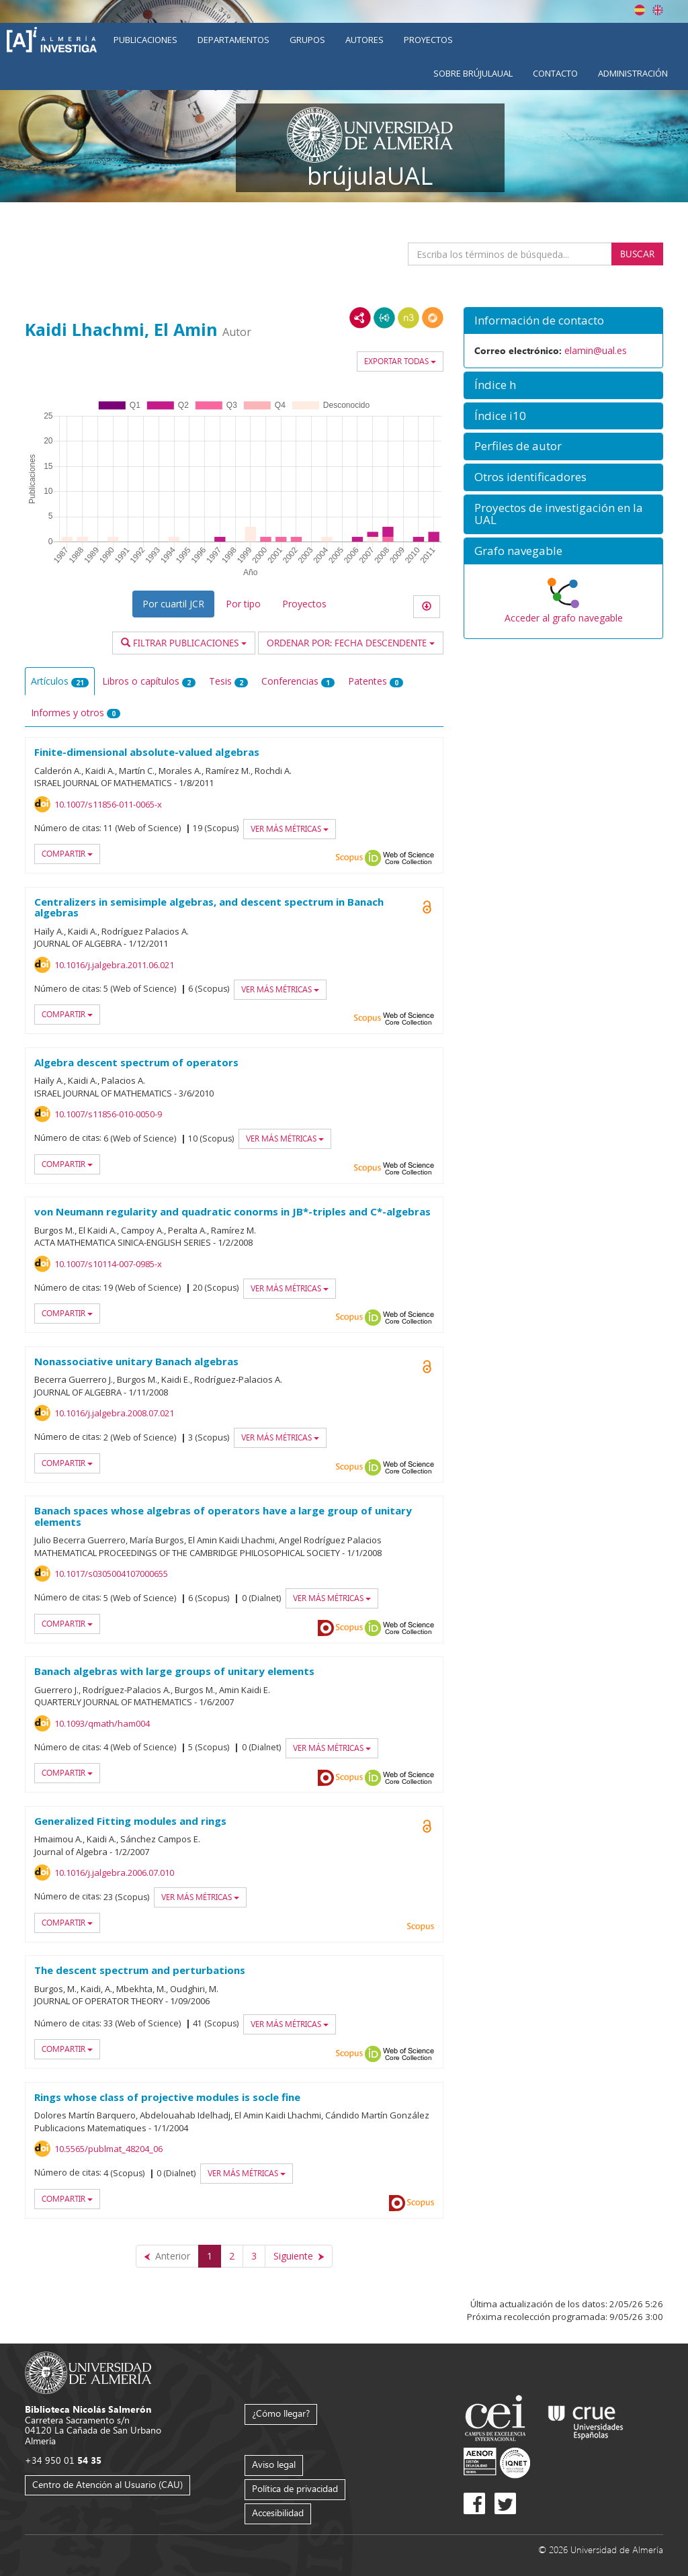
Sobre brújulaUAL (473, 73)
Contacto (555, 73)
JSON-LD (384, 318)
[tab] (563, 321)
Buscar (637, 253)
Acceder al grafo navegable (564, 617)
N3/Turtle (408, 318)
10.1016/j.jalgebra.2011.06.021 (114, 965)
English (657, 10)
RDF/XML (360, 318)
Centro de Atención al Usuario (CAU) (107, 2484)
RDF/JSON (432, 318)
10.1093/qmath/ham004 (102, 1723)
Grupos (307, 40)
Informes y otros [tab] (75, 712)
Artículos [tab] (60, 681)
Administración (633, 73)
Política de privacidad (295, 2488)
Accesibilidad (278, 2512)
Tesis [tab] (228, 681)
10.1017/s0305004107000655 (111, 1574)
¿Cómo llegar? (281, 2413)
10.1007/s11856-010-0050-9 (108, 1114)
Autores (364, 40)
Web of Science (408, 858)
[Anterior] (167, 2256)
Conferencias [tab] (298, 681)
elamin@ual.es (595, 350)
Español (639, 10)
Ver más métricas (290, 829)
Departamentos (233, 40)
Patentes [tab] (375, 681)
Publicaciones (145, 40)
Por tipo (243, 603)
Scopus (349, 858)
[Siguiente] (299, 2256)
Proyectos (428, 40)
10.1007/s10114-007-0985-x (108, 1264)
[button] (563, 321)
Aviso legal (274, 2464)
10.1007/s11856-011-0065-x (108, 804)
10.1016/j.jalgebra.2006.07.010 (114, 1872)
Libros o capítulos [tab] (149, 681)
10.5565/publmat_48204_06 (108, 2149)
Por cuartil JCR (173, 603)
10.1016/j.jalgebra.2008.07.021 (114, 1413)
